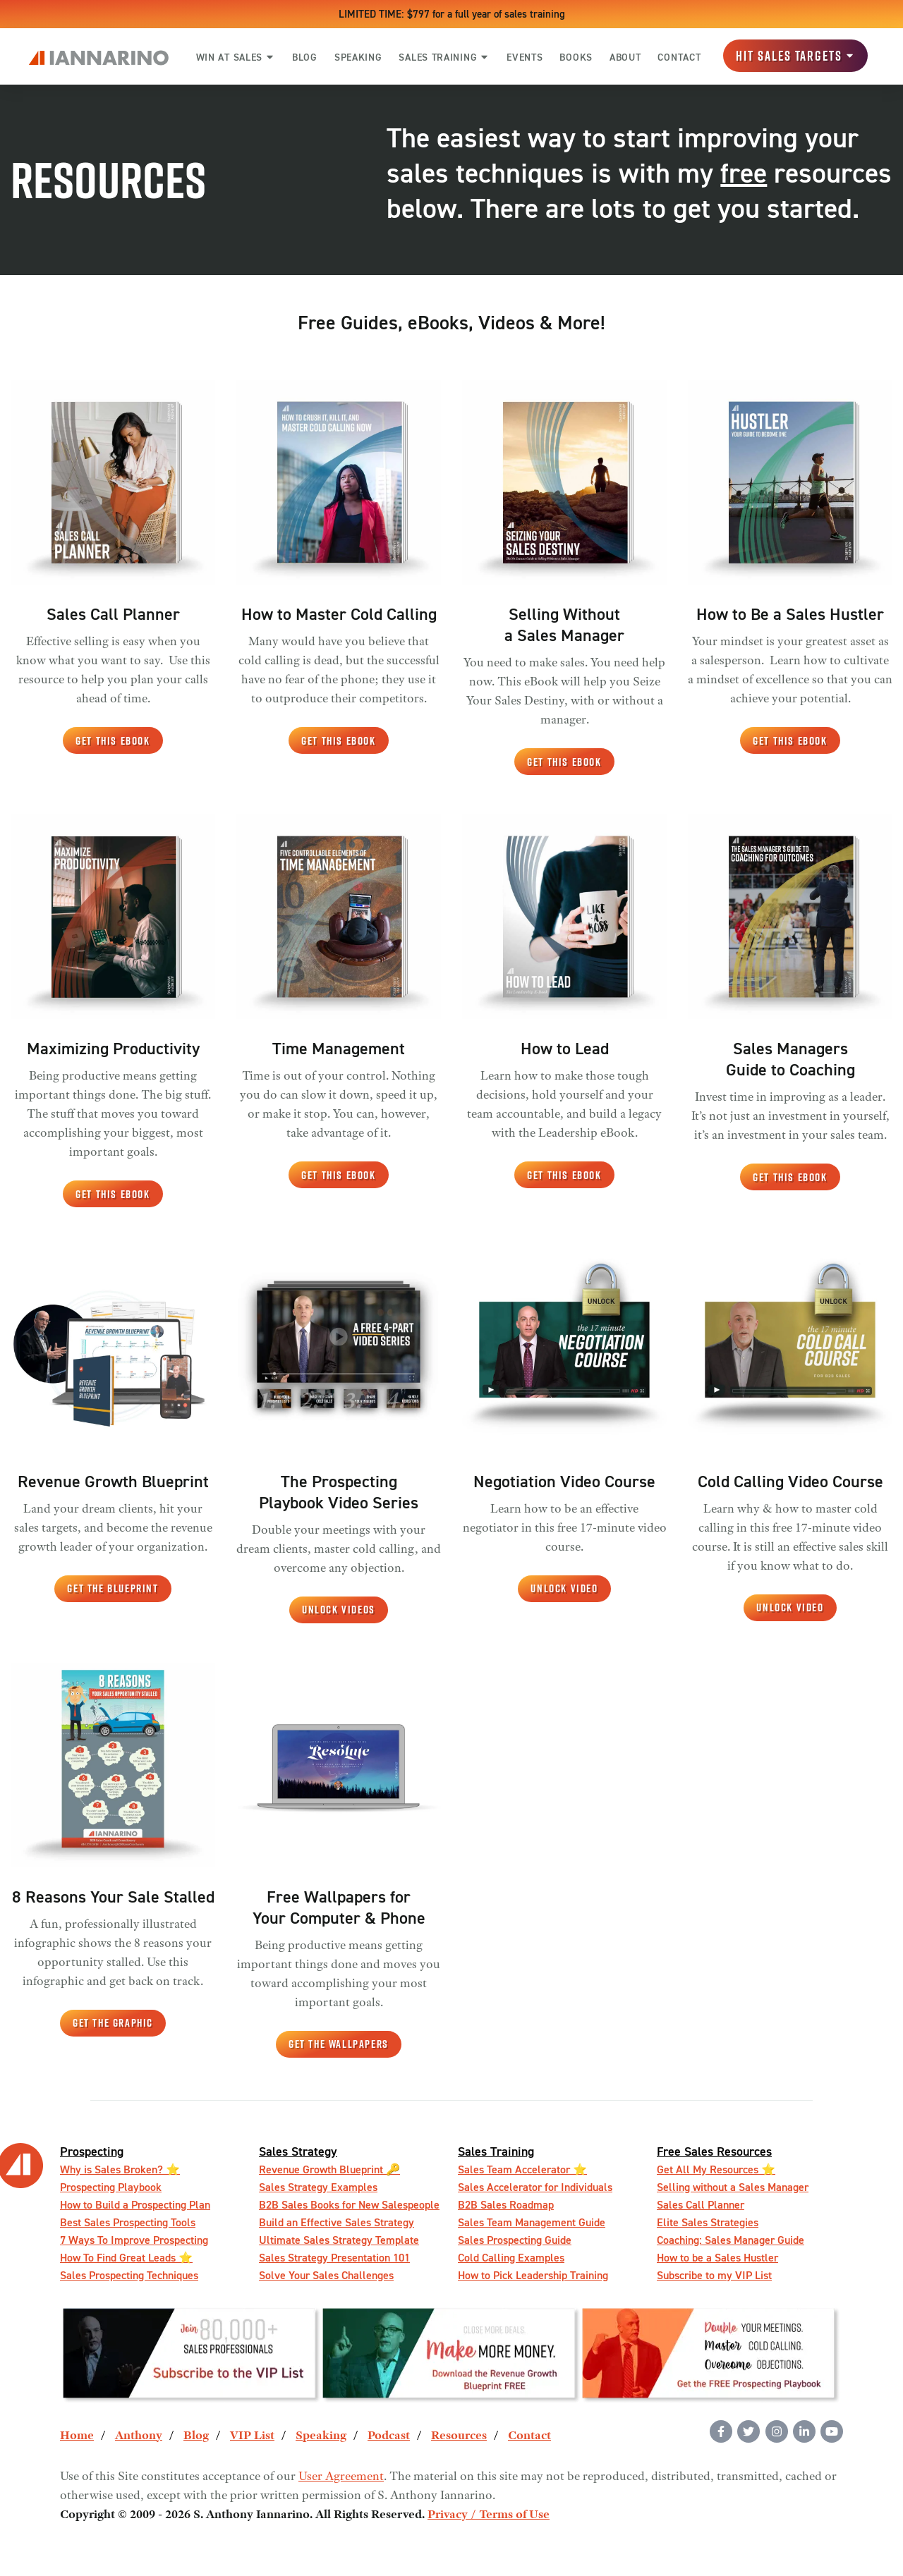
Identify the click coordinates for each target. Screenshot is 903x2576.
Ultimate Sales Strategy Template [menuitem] (339, 2240)
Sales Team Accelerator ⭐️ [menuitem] (522, 2169)
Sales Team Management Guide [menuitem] (531, 2222)
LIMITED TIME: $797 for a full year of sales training (452, 13)
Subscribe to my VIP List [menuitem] (714, 2275)
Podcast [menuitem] (389, 2436)
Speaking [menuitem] (321, 2436)
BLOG (304, 57)
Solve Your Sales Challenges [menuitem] (326, 2275)
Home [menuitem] (77, 2436)
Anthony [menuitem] (138, 2436)
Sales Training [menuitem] (496, 2151)
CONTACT (679, 57)
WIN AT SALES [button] (235, 57)
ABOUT (625, 57)
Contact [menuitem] (529, 2436)
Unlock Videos (338, 1609)
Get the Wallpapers (339, 2044)
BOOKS (576, 57)
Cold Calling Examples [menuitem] (511, 2257)
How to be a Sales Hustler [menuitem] (717, 2257)
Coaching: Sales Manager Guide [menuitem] (730, 2240)
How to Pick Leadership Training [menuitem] (533, 2275)
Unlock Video (564, 1588)
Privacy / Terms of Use (489, 2515)
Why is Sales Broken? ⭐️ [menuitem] (120, 2169)
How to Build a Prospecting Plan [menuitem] (135, 2204)
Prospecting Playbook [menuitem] (111, 2187)
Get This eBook (112, 741)
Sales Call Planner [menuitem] (700, 2204)
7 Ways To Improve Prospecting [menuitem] (134, 2240)
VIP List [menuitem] (252, 2436)
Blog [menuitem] (196, 2436)
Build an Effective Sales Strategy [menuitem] (336, 2222)
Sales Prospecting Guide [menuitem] (514, 2240)
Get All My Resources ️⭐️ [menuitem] (716, 2169)
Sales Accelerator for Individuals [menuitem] (535, 2187)
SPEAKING (358, 57)
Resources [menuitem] (459, 2436)
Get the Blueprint (112, 1588)
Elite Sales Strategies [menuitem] (707, 2222)
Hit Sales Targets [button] (795, 56)
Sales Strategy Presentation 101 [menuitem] (334, 2257)
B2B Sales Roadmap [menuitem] (506, 2204)
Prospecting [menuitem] (91, 2151)
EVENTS (525, 57)
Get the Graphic (113, 2023)
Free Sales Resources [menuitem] (714, 2151)
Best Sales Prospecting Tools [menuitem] (127, 2222)
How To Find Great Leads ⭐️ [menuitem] (126, 2257)
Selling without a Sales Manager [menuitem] (732, 2187)
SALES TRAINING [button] (444, 57)
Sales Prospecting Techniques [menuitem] (129, 2275)
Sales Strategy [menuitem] (298, 2151)
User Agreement (341, 2477)
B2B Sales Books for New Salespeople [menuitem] (349, 2204)
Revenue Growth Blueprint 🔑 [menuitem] (329, 2169)
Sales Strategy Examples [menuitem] (318, 2187)
